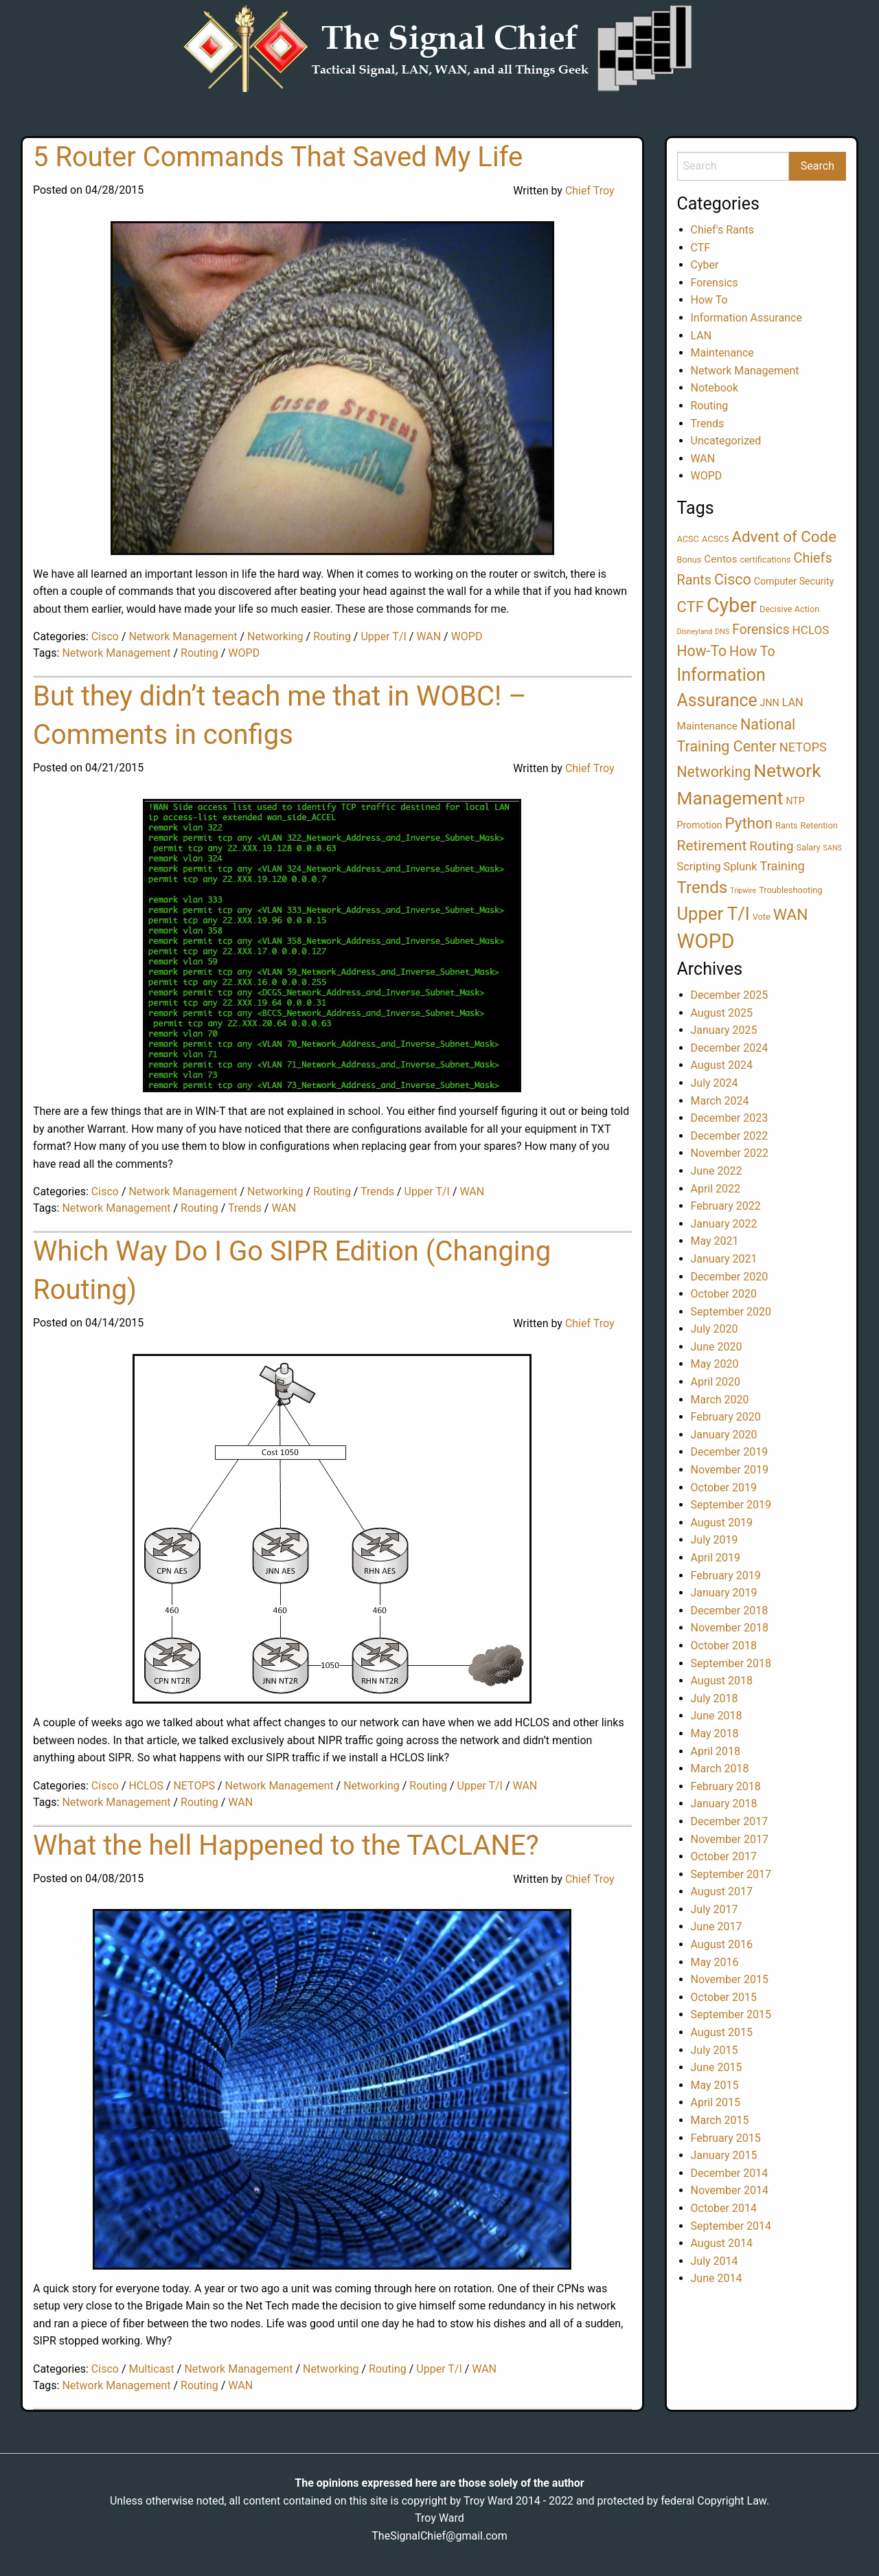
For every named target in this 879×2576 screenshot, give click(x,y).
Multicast (151, 2368)
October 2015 (724, 1997)
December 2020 (729, 1276)
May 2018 (715, 1733)
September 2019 (731, 1504)
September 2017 (731, 1874)
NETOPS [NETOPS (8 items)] (803, 747)
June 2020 (716, 1346)
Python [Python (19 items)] (749, 823)
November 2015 (729, 1979)
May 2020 (715, 1363)
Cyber (705, 264)
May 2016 (715, 1962)
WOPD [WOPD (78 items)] (706, 941)
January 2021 (724, 1258)
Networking (275, 636)
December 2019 (729, 1451)
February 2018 (726, 1786)
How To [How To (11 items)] (752, 651)
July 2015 (714, 2050)
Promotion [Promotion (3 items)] (699, 825)
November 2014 (729, 2190)
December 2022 (729, 1135)
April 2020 (716, 1381)
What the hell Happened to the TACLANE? (286, 1845)
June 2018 (716, 1715)
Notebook (715, 387)
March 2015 (720, 2120)
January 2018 (724, 1803)
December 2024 (729, 1047)
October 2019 (724, 1487)
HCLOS (145, 1785)
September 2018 (731, 1663)
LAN (701, 335)
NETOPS (194, 1785)
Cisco (105, 636)
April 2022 (716, 1188)
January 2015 (724, 2155)
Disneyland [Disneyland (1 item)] (695, 631)
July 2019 (714, 1539)
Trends (377, 1191)
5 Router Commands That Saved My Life (278, 157)
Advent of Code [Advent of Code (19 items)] (783, 536)
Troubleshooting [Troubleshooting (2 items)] (790, 890)
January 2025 (724, 1030)
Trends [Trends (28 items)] (702, 887)
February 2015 (726, 2138)
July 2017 (714, 1909)
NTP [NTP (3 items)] (795, 800)
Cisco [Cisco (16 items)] (732, 579)
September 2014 (731, 2226)
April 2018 (716, 1751)
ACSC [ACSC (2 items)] (688, 539)
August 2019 (722, 1522)
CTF (701, 247)
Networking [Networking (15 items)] (714, 771)
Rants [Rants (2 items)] (786, 825)
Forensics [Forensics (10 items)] (760, 629)
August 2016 (722, 1944)
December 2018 (729, 1610)
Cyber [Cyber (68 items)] (732, 605)
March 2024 (720, 1100)
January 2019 (724, 1592)
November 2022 (729, 1153)
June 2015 (716, 2067)
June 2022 (716, 1170)
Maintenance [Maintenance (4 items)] (707, 726)
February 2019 (726, 1575)
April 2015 (716, 2102)
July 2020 (714, 1328)
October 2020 (724, 1293)
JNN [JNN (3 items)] (769, 702)
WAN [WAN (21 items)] (790, 914)
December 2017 (729, 1821)
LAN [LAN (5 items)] (792, 702)
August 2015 (722, 2032)
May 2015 (715, 2085)
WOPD (467, 636)
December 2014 (729, 2173)
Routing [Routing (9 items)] (771, 846)
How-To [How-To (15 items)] (702, 650)
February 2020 (726, 1416)
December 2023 (729, 1118)
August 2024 (722, 1065)
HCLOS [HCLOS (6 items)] (811, 630)
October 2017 (724, 1856)
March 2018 (720, 1768)
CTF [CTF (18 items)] (690, 606)
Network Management (182, 636)
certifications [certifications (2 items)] (765, 559)
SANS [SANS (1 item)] (832, 848)
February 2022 (726, 1205)
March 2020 (720, 1399)
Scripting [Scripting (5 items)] (699, 866)
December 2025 (729, 995)
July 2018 (714, 1698)
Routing (332, 636)
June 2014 (716, 2278)
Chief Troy (590, 190)
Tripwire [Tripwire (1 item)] (743, 890)
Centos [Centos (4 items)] (720, 559)
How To (709, 299)
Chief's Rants (723, 229)
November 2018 (729, 1627)
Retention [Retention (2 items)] (819, 825)
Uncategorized (726, 440)
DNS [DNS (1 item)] (722, 631)
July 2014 (714, 2261)
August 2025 (722, 1012)
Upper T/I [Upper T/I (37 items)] (713, 913)
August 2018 (722, 1680)
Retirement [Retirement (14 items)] (712, 845)
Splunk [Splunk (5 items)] (740, 866)
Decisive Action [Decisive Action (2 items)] (789, 609)
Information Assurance (746, 317)
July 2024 (714, 1082)
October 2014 (724, 2208)
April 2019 (716, 1557)
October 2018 (724, 1645)
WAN (428, 636)
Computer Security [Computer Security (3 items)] (794, 581)
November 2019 (729, 1469)
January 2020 (724, 1434)
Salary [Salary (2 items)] (809, 847)
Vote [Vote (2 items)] (761, 917)
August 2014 (722, 2243)
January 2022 (724, 1223)
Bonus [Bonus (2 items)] (689, 559)
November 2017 (729, 1839)
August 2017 (722, 1891)
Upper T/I (383, 636)
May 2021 (715, 1240)
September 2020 (731, 1311)
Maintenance (722, 352)
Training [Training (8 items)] (782, 866)
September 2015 (731, 2014)
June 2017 (716, 1926)
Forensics (714, 282)
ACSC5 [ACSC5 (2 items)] (715, 539)
